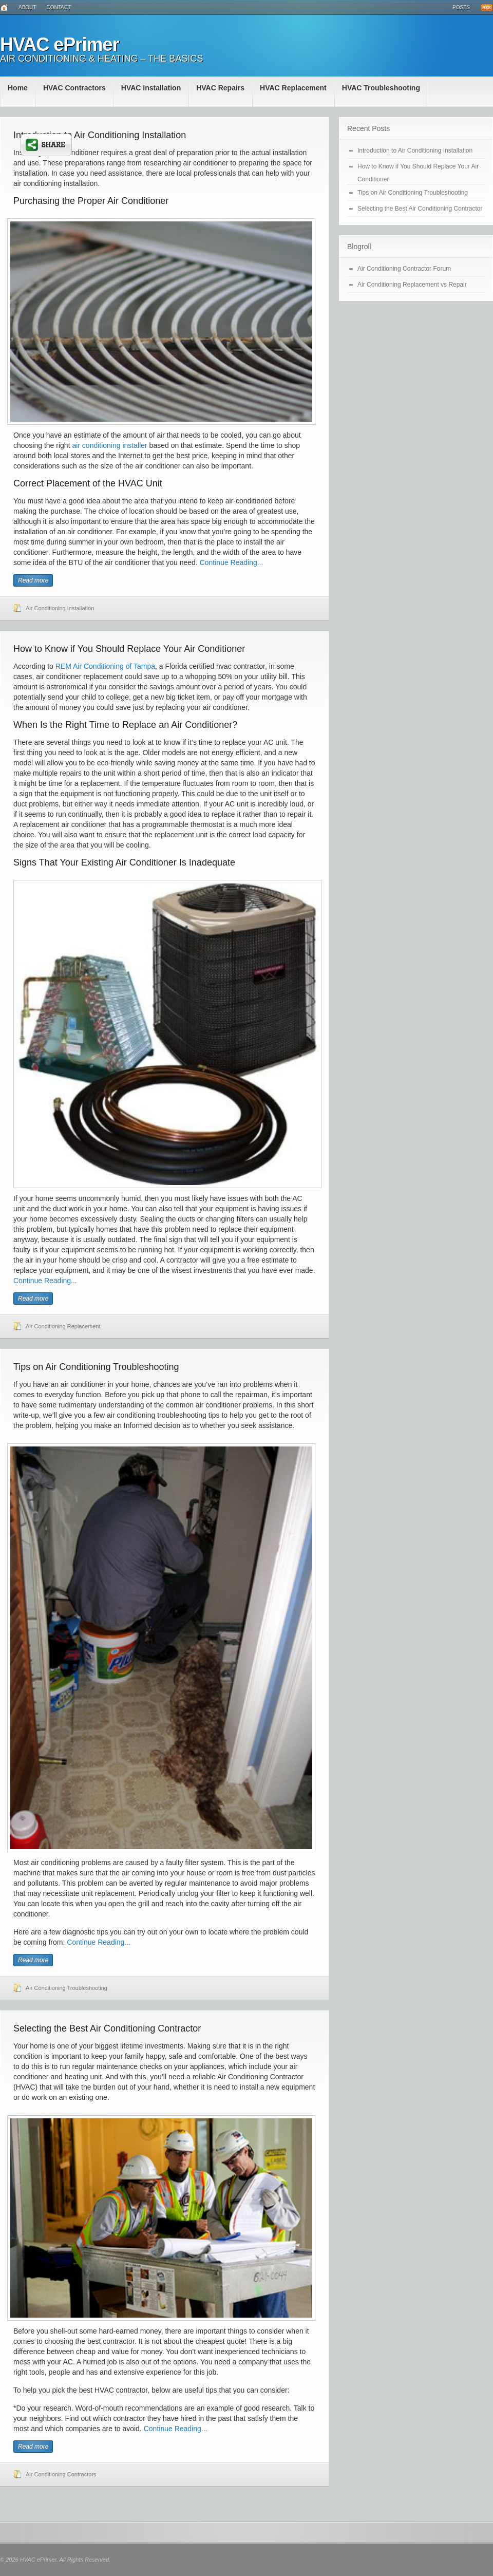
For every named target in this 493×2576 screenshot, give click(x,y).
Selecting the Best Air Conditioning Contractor (107, 2028)
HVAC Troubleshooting (381, 88)
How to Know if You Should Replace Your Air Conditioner (129, 649)
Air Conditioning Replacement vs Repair (412, 284)
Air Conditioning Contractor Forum (404, 268)
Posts (461, 7)
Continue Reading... (231, 562)
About (27, 7)
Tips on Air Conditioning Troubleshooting (96, 1367)
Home (18, 88)
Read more (33, 580)
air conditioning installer (109, 445)
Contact (58, 7)
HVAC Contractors (74, 88)
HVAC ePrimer (59, 44)
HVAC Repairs (220, 88)
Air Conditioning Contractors (61, 2474)
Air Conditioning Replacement (63, 1326)
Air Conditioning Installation (60, 608)
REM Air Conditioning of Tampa (105, 666)
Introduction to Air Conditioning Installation (99, 135)
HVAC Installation (151, 88)
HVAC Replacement (293, 88)
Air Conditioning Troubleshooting (66, 1988)
